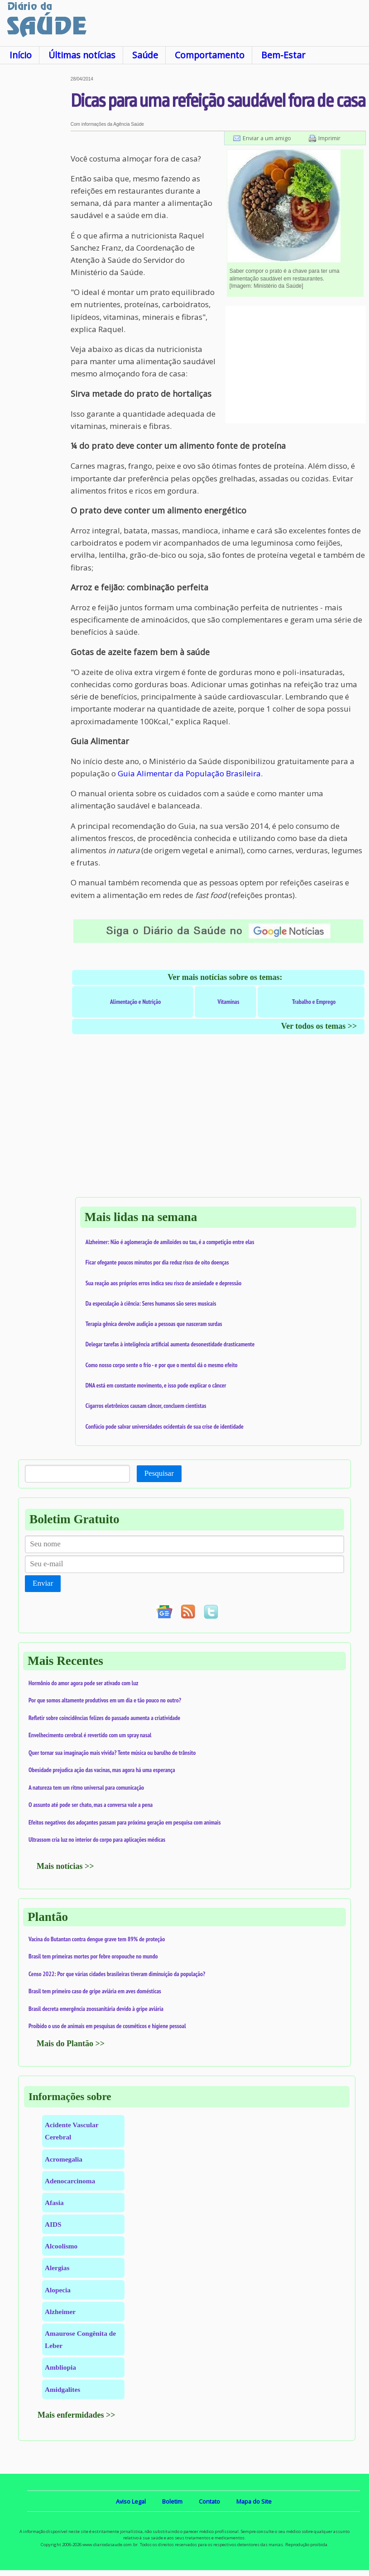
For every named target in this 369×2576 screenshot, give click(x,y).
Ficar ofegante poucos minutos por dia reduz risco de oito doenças (157, 1262)
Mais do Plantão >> (71, 2043)
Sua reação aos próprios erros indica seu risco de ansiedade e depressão (163, 1283)
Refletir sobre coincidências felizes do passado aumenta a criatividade (104, 1718)
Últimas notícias (81, 55)
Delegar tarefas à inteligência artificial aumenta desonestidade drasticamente (170, 1344)
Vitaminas (228, 1002)
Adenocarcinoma (70, 2181)
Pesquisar (159, 1473)
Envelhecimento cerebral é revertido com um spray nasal (90, 1735)
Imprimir (329, 138)
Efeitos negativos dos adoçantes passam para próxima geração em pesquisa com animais (124, 1822)
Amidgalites (62, 2389)
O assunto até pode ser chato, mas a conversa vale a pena (91, 1805)
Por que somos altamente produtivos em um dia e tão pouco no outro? (105, 1700)
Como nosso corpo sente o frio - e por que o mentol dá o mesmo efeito (162, 1365)
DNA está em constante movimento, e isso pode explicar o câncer (156, 1385)
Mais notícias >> (65, 1866)
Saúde (145, 55)
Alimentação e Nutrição (135, 1002)
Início (21, 55)
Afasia (54, 2202)
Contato (209, 2501)
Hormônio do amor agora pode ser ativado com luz (83, 1683)
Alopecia (58, 2290)
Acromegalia (63, 2159)
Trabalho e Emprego (313, 1002)
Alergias (57, 2268)
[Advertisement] (35, 212)
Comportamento (209, 55)
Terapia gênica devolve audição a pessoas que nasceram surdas (154, 1324)
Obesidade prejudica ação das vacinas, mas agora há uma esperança (102, 1770)
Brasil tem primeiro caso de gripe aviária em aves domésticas (95, 1991)
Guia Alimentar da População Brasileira (189, 773)
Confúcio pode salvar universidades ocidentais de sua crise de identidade (165, 1426)
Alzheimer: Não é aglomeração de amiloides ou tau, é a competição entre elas (170, 1242)
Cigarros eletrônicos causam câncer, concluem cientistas (146, 1406)
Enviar (43, 1583)
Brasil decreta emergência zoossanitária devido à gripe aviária (96, 2009)
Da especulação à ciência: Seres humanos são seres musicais (151, 1303)
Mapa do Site (254, 2501)
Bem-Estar (283, 55)
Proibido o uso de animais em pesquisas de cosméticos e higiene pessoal (107, 2026)
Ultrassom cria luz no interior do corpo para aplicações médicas (97, 1839)
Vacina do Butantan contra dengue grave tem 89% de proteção (97, 1939)
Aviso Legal (131, 2501)
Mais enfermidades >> (76, 2414)
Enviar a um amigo (267, 138)
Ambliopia (60, 2367)
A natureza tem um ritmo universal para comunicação (86, 1787)
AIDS (53, 2224)
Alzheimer (60, 2311)
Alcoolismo (61, 2246)
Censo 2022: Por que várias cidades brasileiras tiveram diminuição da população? (117, 1974)
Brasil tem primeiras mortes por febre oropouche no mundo (93, 1956)
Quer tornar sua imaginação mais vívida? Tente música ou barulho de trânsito (112, 1753)
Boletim (172, 2501)
